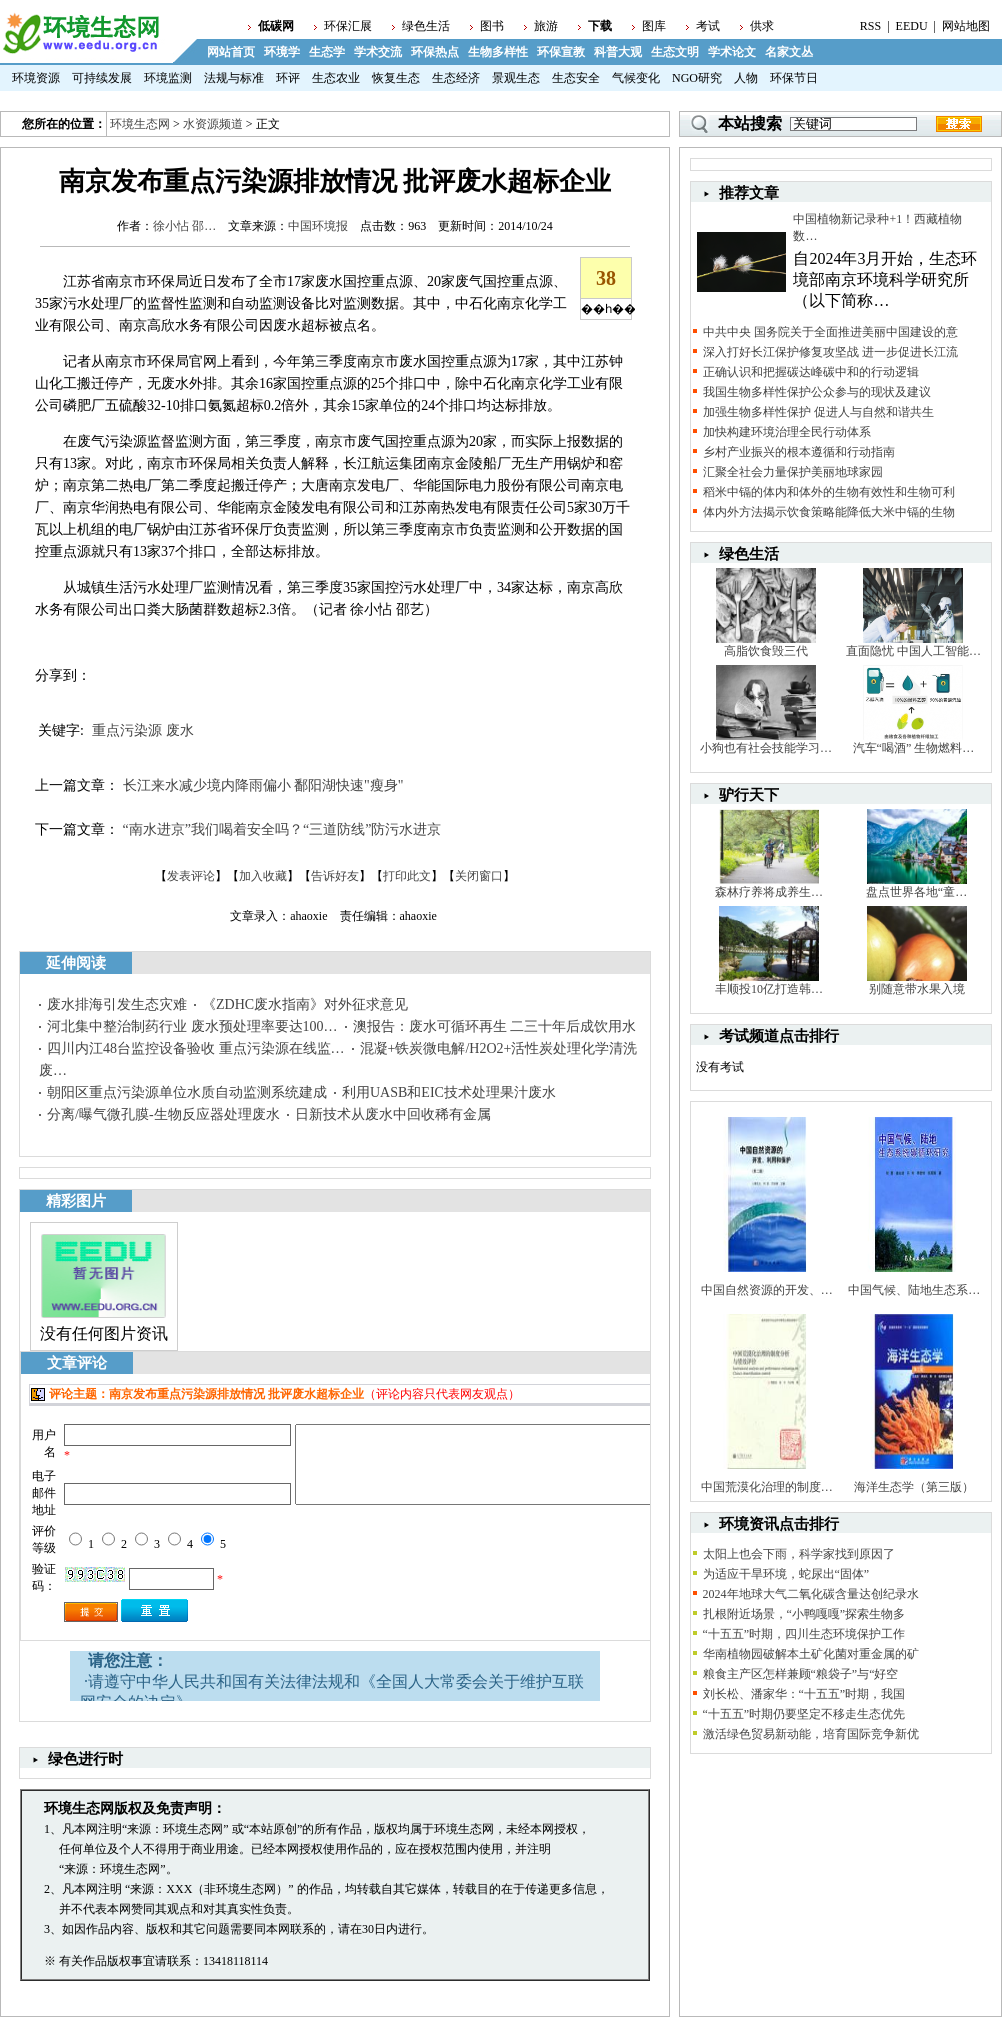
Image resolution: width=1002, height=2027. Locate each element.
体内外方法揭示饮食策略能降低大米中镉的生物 (829, 512)
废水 (180, 730)
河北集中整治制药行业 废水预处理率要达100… (192, 1026)
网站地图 (966, 26)
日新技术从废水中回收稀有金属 (393, 1114)
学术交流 (378, 52)
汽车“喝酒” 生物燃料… (914, 748)
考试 (708, 26)
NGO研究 (697, 78)
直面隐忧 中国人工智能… (913, 651)
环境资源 (36, 78)
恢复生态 (396, 78)
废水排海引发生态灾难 (117, 1004)
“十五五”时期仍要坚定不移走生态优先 (804, 1714)
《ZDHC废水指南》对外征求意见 (305, 1004)
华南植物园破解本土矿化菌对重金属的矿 (811, 1654)
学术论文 (732, 52)
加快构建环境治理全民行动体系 (787, 432)
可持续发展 (102, 78)
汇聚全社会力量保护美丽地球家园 (793, 472)
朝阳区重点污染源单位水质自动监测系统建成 (187, 1092)
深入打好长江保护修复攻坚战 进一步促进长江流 (830, 352)
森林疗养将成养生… (769, 892)
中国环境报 (318, 226)
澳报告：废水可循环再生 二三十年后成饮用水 (495, 1026)
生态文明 (675, 52)
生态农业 (336, 78)
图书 (492, 26)
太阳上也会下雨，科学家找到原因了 (799, 1554)
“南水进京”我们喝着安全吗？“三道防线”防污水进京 (282, 829)
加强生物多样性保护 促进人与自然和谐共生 (818, 412)
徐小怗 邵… (184, 226)
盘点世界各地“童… (916, 892)
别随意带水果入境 (917, 989)
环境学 (282, 52)
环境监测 (168, 78)
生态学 (327, 52)
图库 (654, 26)
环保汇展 (348, 26)
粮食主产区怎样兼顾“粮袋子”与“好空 (801, 1674)
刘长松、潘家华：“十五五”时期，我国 (804, 1694)
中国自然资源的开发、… (767, 1290)
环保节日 (794, 78)
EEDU (912, 26)
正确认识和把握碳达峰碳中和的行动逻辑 (811, 372)
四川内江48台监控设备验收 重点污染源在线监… (196, 1048)
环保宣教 (561, 52)
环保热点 (435, 52)
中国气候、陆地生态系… (914, 1290)
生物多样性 (498, 52)
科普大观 (618, 52)
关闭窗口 (479, 876)
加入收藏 (263, 876)
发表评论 (191, 876)
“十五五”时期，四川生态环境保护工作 (804, 1634)
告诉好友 (335, 876)
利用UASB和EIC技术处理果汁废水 (449, 1092)
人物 (746, 78)
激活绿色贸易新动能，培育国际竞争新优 (811, 1734)
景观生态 (516, 78)
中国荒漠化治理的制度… (767, 1487)
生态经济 (456, 78)
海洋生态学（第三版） (914, 1487)
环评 (288, 78)
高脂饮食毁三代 (766, 651)
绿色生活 (426, 26)
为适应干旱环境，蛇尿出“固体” (786, 1574)
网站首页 (231, 52)
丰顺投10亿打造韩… (769, 989)
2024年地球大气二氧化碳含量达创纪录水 (811, 1594)
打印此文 (407, 876)
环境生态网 (140, 124)
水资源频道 (213, 124)
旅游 (546, 26)
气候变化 (636, 78)
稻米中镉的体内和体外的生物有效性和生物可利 (829, 492)
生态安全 (576, 78)
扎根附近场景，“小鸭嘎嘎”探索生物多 (804, 1614)
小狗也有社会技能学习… (766, 748)
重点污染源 (127, 730)
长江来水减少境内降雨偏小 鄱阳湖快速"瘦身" (263, 785)
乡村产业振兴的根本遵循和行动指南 (799, 452)
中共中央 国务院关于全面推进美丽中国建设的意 (830, 332)
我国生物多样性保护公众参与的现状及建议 (817, 392)
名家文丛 (789, 52)
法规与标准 (234, 78)
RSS (870, 26)
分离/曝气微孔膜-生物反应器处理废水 (163, 1114)
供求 (762, 26)
